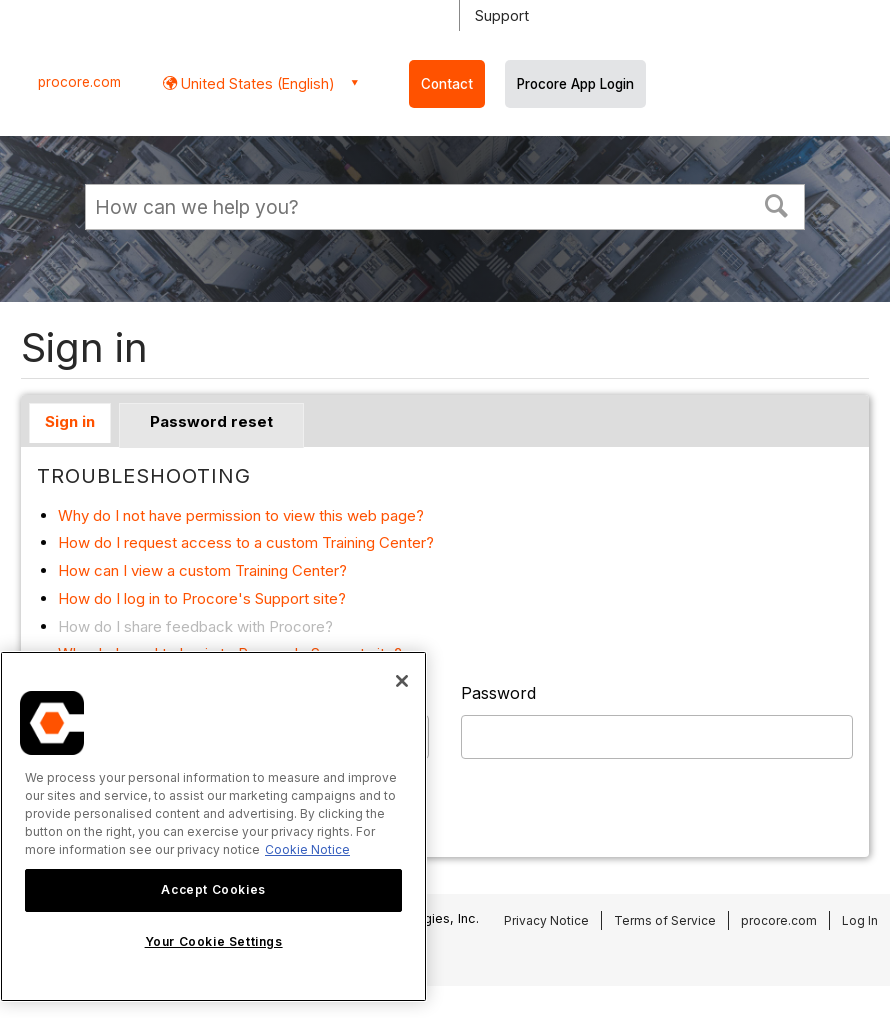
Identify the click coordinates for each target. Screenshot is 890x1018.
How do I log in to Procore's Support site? (202, 598)
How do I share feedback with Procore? (195, 626)
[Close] (402, 681)
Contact (447, 84)
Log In (860, 920)
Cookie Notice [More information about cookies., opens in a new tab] (307, 849)
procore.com (79, 82)
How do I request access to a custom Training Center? (246, 542)
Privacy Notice (546, 920)
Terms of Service (665, 920)
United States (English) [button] (256, 83)
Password (498, 693)
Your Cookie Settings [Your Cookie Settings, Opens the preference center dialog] (214, 941)
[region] (213, 826)
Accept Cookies (213, 889)
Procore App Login (575, 84)
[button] (777, 204)
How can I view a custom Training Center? (202, 570)
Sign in (70, 421)
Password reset (211, 421)
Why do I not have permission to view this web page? (241, 515)
